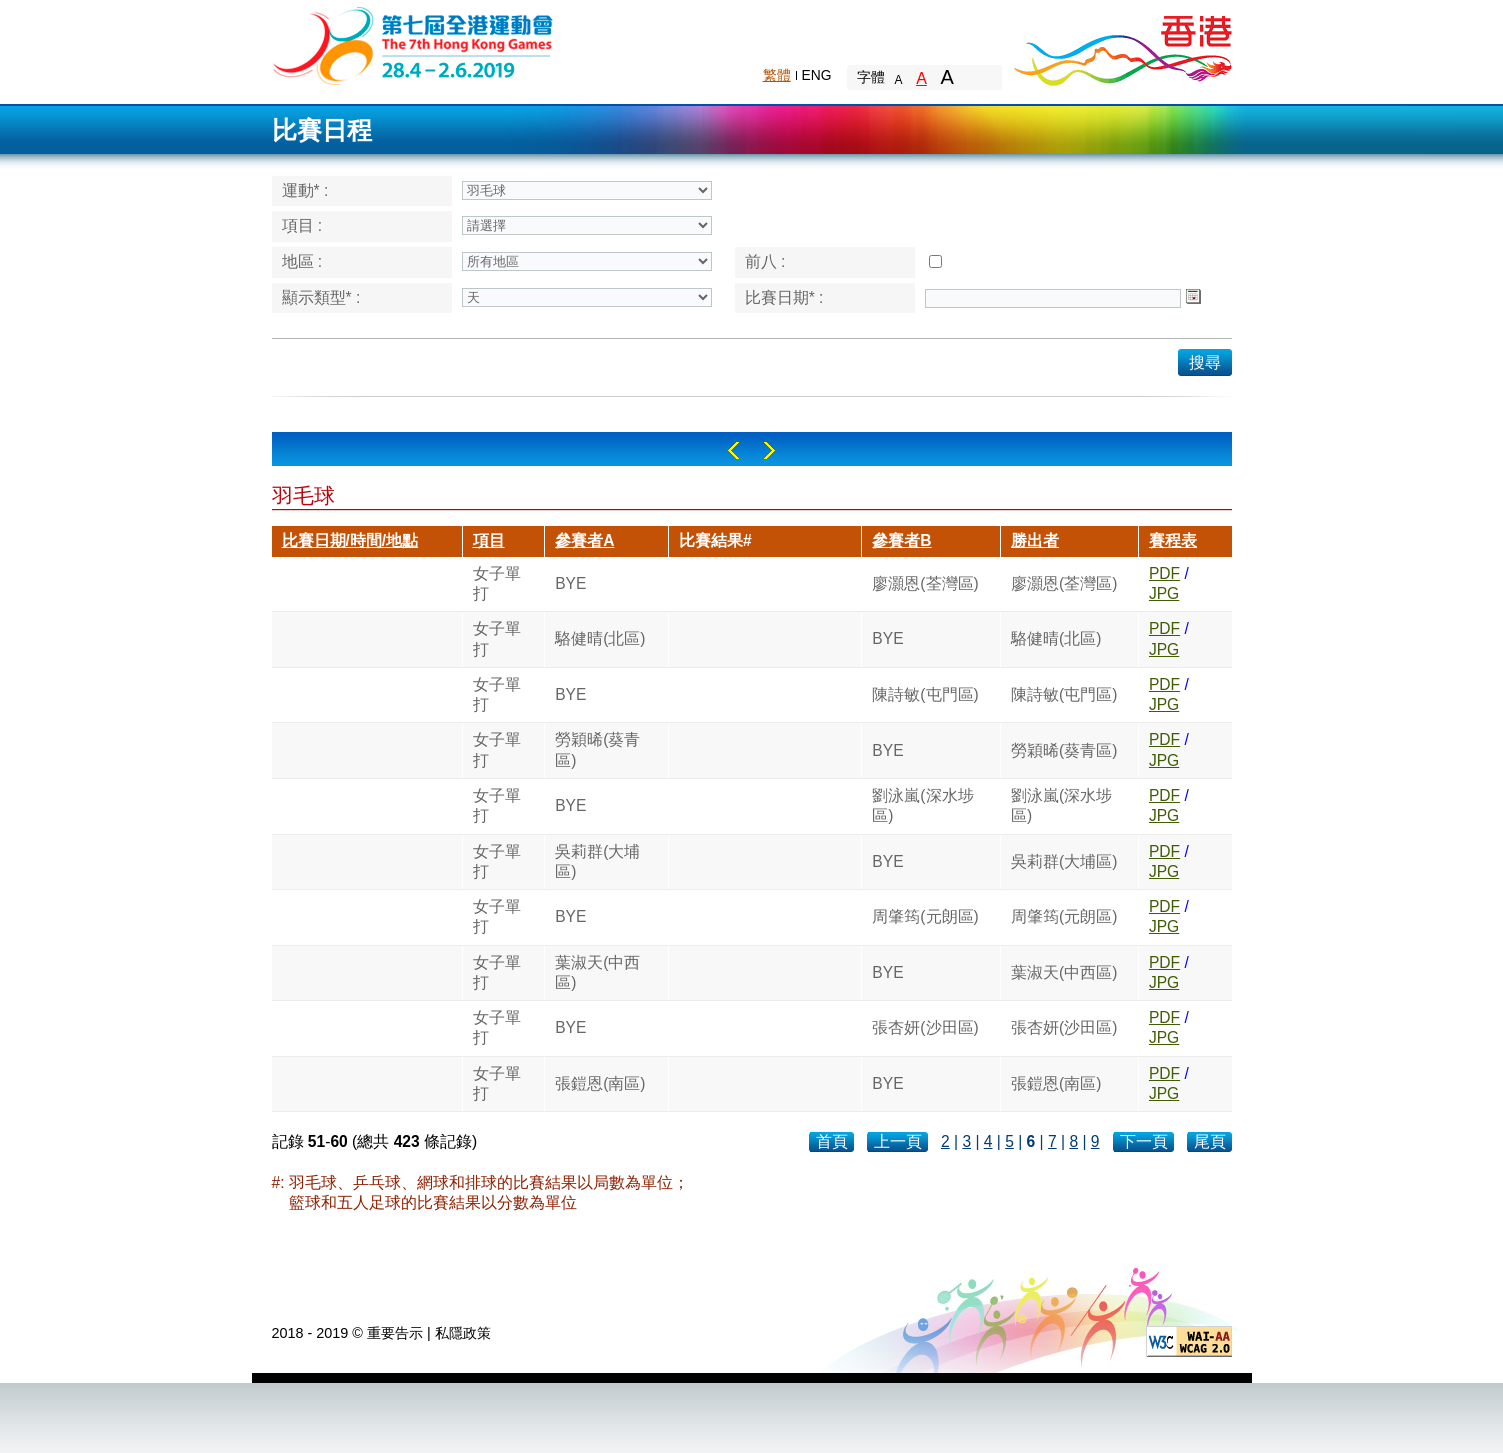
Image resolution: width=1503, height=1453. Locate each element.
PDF (1164, 573)
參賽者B (901, 540)
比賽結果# (715, 540)
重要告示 (395, 1333)
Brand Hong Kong (1122, 45)
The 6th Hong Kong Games (413, 44)
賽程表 (1173, 540)
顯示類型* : (321, 297)
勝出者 (1035, 540)
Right (769, 450)
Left (733, 450)
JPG (1164, 593)
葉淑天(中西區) (597, 972)
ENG (817, 75)
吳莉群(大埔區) (597, 861)
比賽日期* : (784, 297)
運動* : (305, 190)
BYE (570, 583)
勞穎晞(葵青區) (597, 749)
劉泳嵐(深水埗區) (922, 805)
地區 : (302, 261)
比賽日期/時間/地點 (350, 540)
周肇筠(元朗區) (925, 916)
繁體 (777, 75)
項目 (489, 540)
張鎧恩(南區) (600, 1083)
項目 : (302, 225)
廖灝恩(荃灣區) (925, 583)
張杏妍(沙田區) (925, 1027)
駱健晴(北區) (600, 638)
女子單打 (497, 583)
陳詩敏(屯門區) (925, 694)
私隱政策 (463, 1333)
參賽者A (584, 540)
